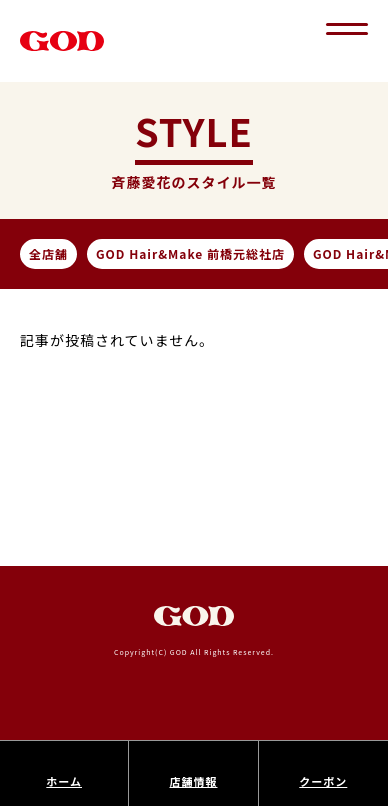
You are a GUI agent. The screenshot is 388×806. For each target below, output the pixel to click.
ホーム (64, 781)
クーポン (323, 781)
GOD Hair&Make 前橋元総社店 (190, 253)
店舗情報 (193, 781)
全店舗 (48, 253)
